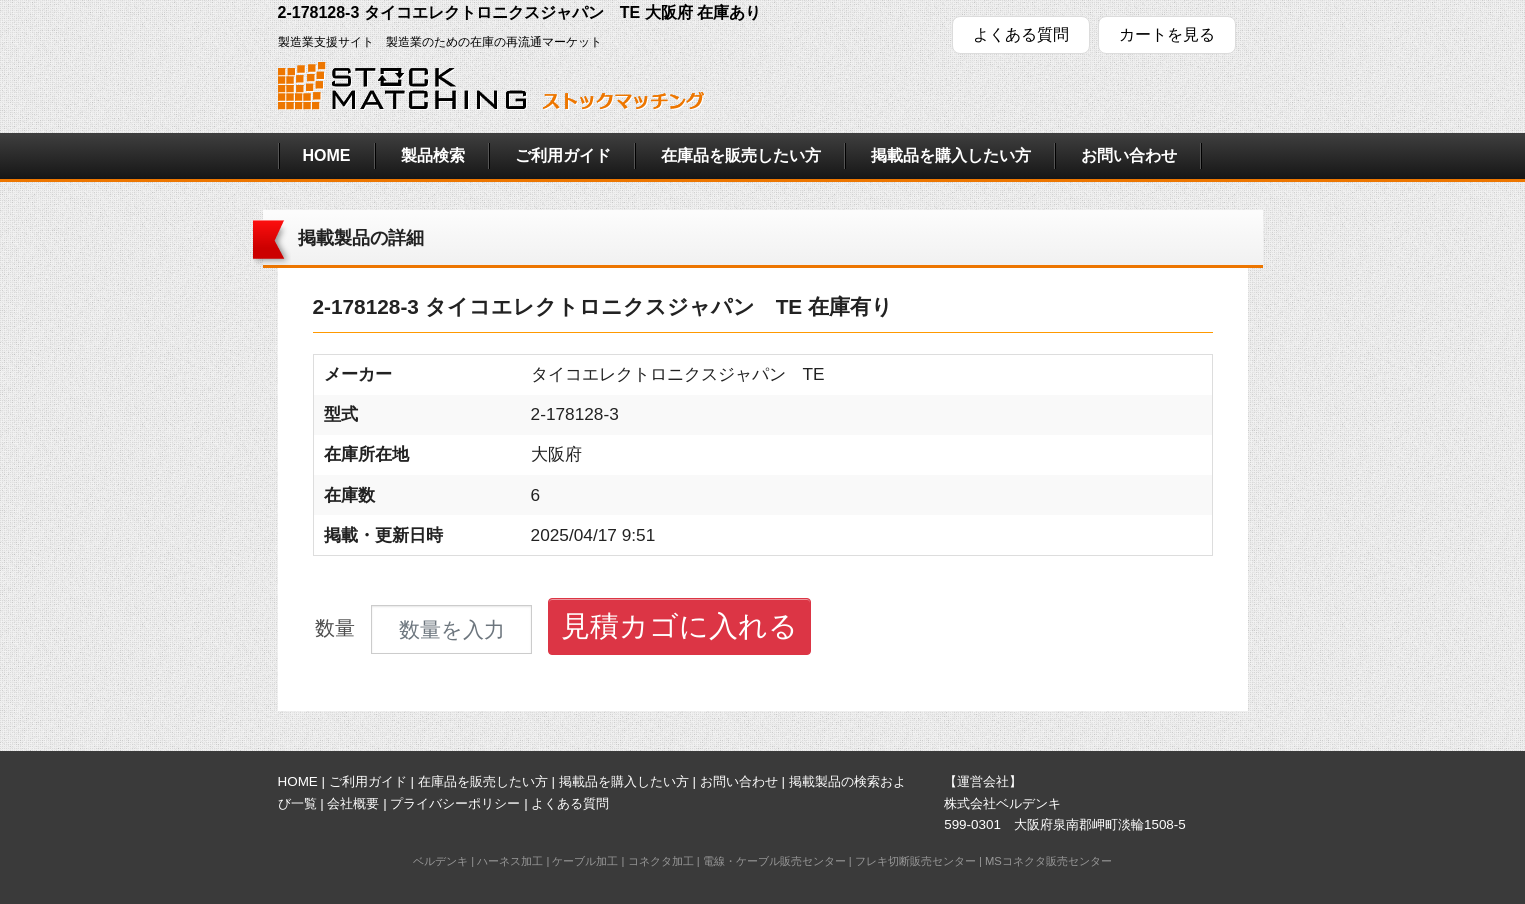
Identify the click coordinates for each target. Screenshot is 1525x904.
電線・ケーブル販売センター (774, 861)
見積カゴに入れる (679, 626)
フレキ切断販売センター (915, 861)
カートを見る (1167, 34)
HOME (327, 155)
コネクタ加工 (661, 861)
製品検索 (433, 155)
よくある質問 (1021, 34)
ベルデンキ (440, 861)
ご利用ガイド (563, 155)
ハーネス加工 (510, 861)
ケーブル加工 (585, 861)
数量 (335, 628)
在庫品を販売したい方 (741, 155)
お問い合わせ (1129, 155)
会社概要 (353, 803)
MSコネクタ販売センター (1048, 861)
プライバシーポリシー (455, 803)
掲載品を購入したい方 (951, 155)
